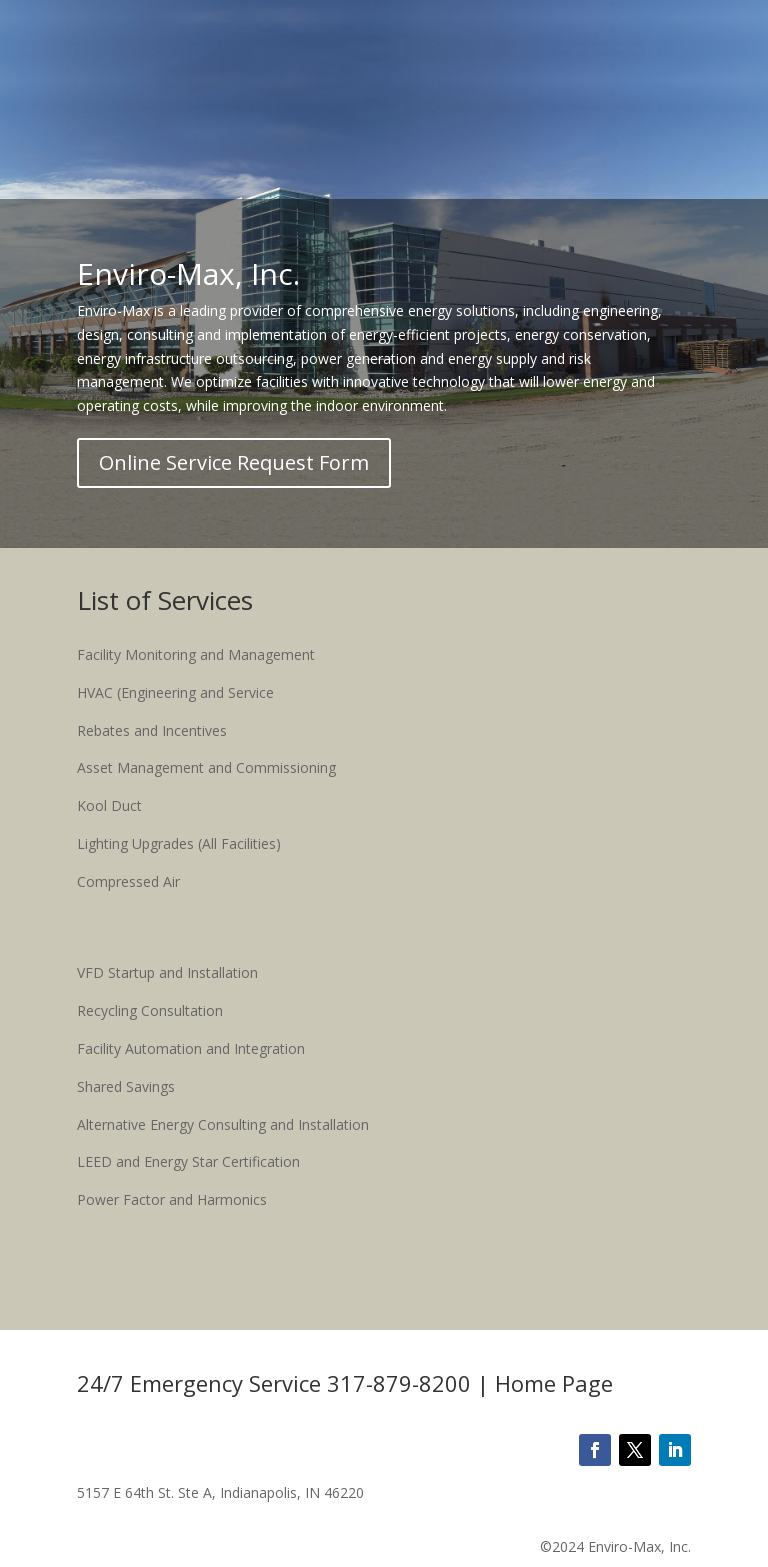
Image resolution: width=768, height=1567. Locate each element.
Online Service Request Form (234, 462)
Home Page (554, 1383)
